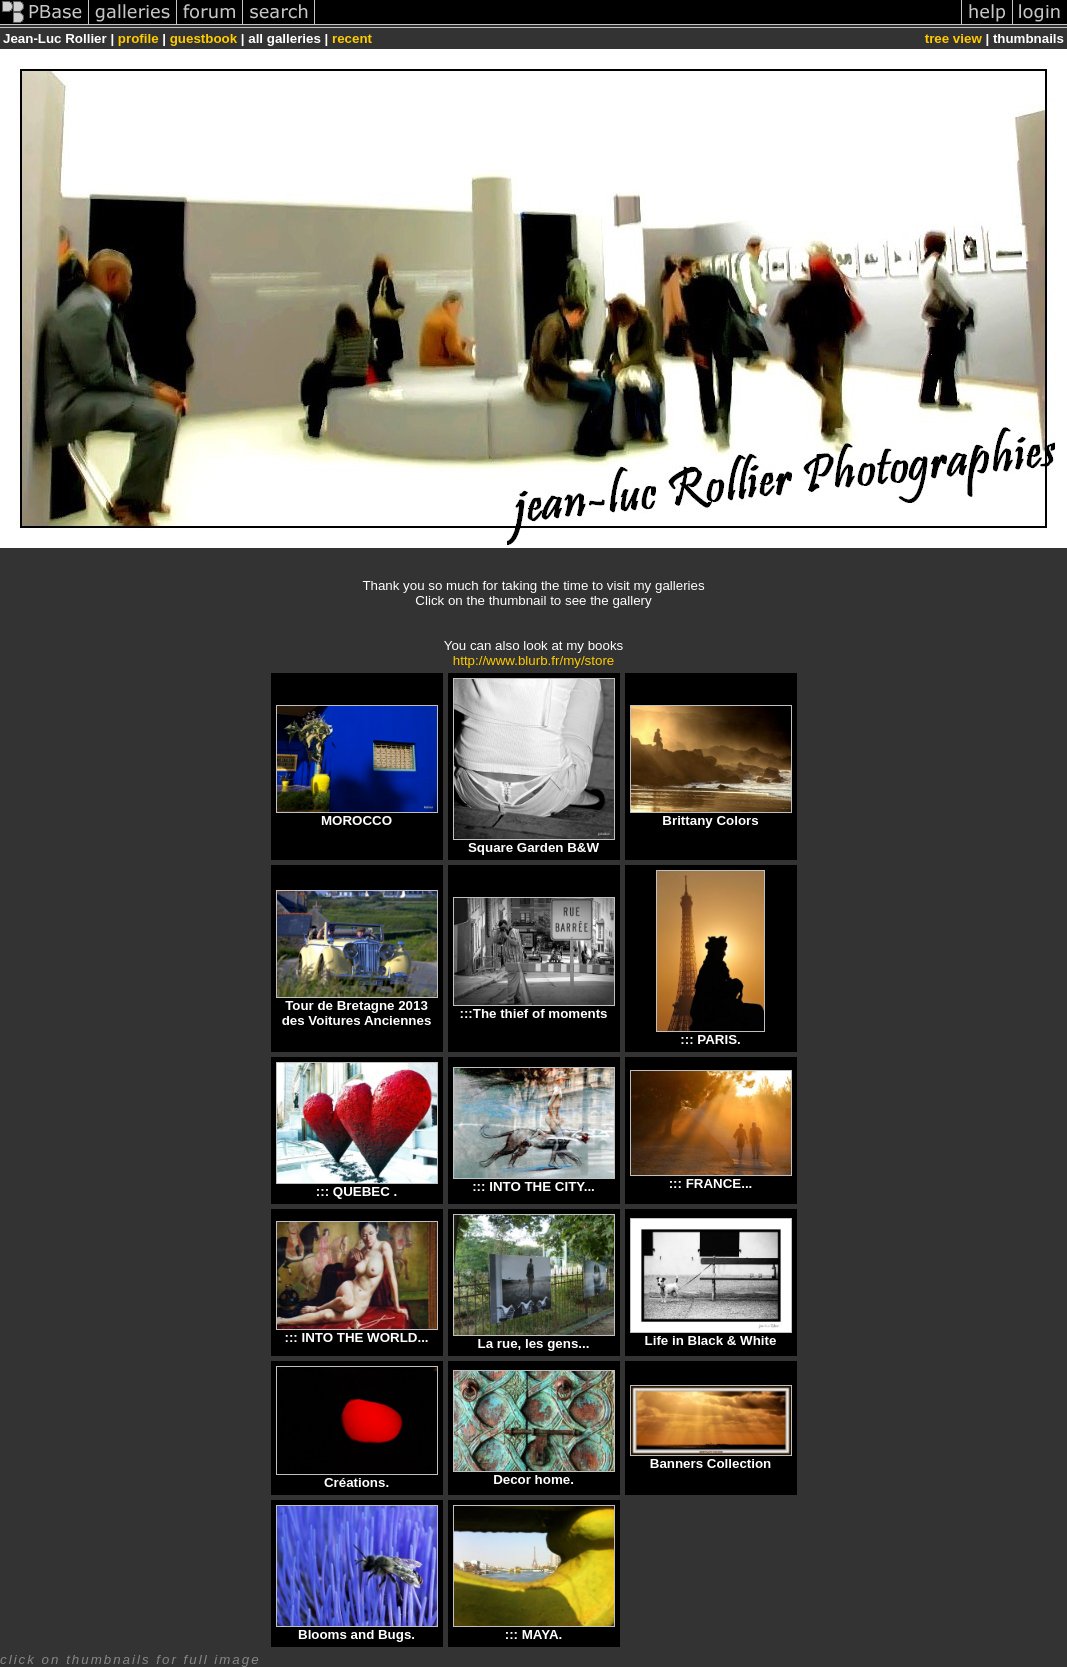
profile (138, 38)
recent (352, 38)
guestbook (203, 38)
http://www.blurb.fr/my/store (533, 660)
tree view (953, 38)
